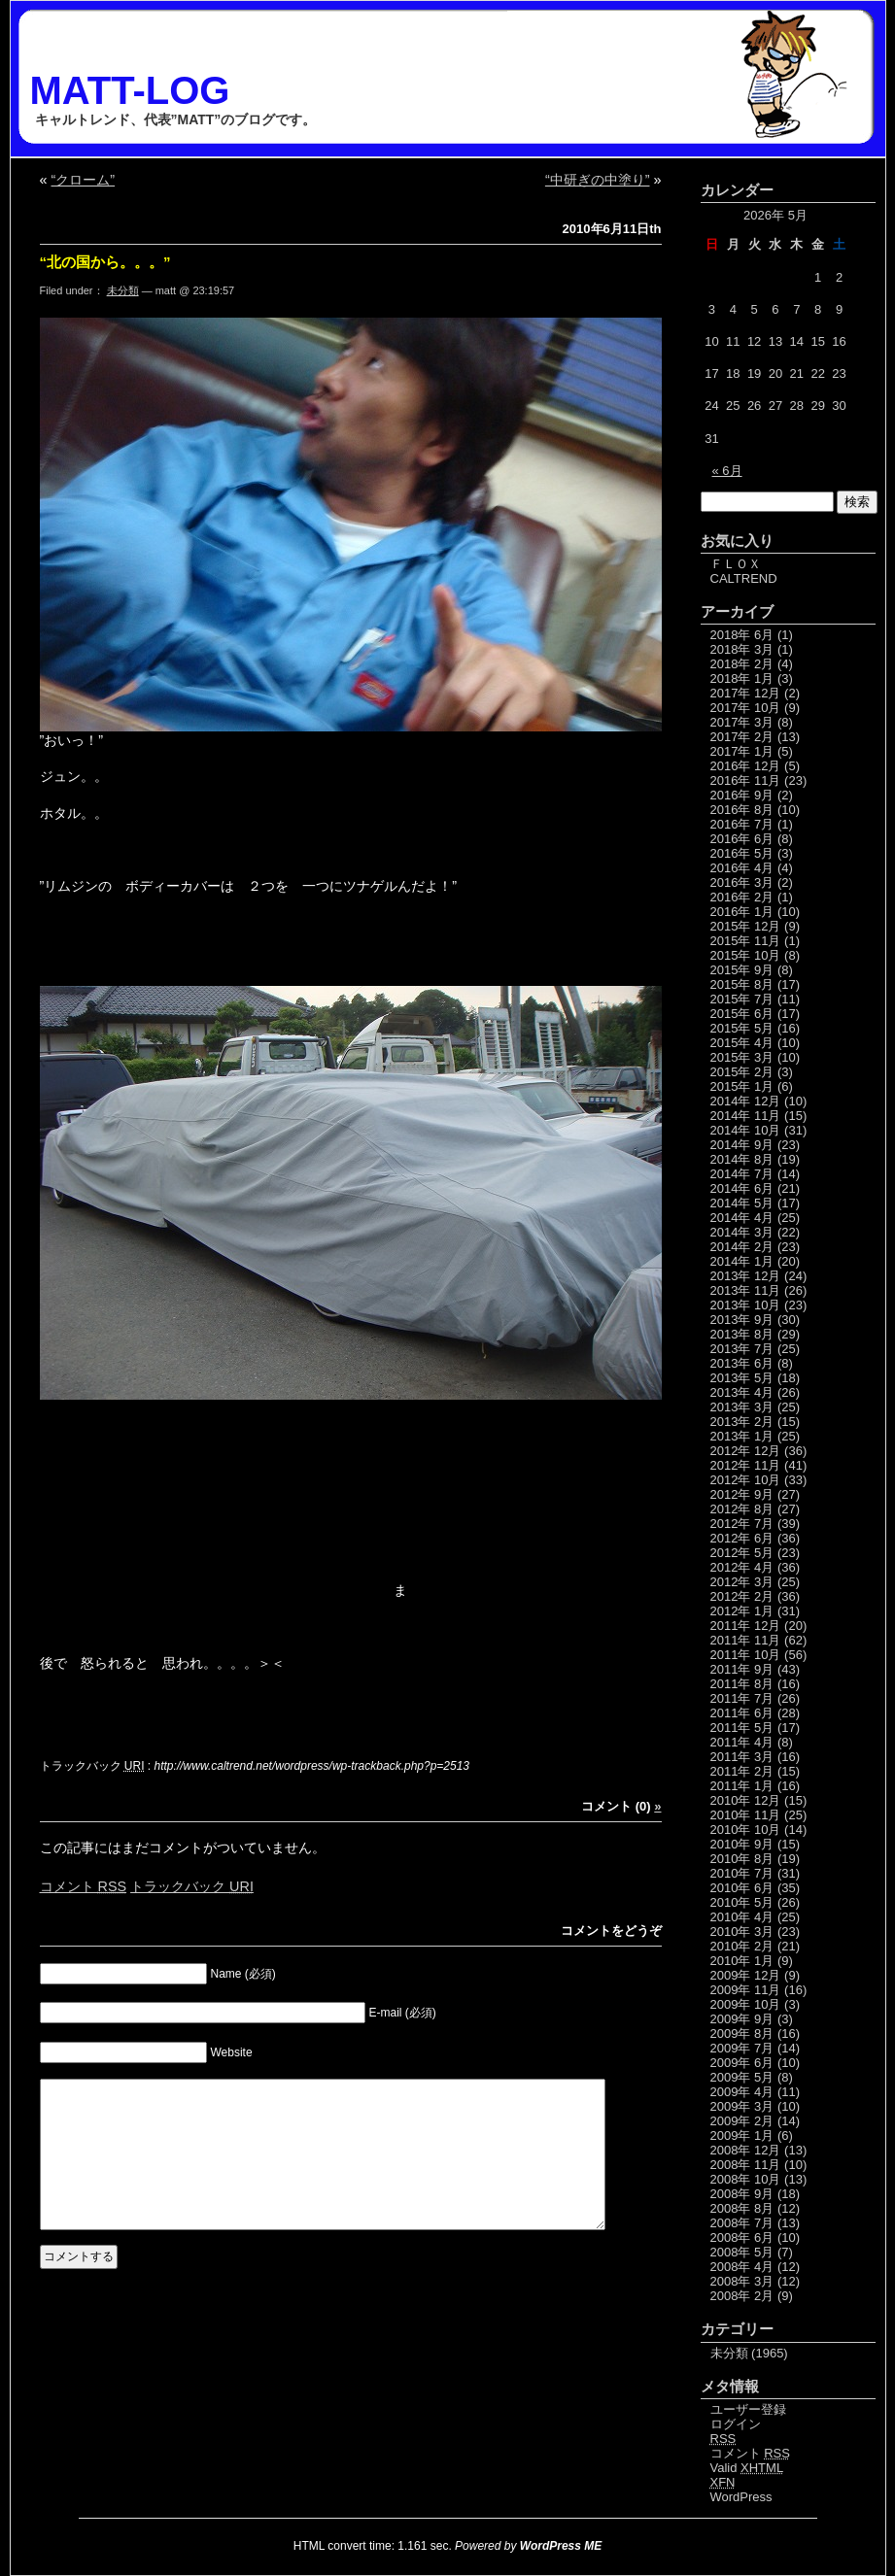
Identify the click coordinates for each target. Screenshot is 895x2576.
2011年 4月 (742, 1742)
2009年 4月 (742, 2092)
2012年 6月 (742, 1538)
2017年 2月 (742, 736)
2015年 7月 (742, 999)
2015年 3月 (742, 1057)
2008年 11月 (745, 2164)
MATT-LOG (130, 90)
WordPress (741, 2497)
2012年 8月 (742, 1509)
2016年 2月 (742, 897)
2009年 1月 (742, 2135)
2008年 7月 (742, 2223)
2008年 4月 (742, 2266)
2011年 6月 (742, 1713)
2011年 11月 (745, 1640)
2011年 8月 (742, 1684)
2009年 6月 (742, 2062)
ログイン (735, 2424)
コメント (83, 1886)
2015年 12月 (745, 926)
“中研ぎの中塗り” (597, 179)
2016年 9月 (742, 795)
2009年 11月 (745, 1990)
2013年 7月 (742, 1348)
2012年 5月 (742, 1552)
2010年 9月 (742, 1844)
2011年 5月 (742, 1727)
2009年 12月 (745, 1975)
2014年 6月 (742, 1188)
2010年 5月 (742, 1902)
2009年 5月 (742, 2077)
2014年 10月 (745, 1130)
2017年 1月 (742, 751)
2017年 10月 (745, 707)
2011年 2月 (742, 1771)
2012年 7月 (742, 1523)
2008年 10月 (745, 2179)
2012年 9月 (742, 1494)
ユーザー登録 (748, 2409)
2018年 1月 (742, 678)
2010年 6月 (742, 1888)
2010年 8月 (742, 1858)
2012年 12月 (745, 1450)
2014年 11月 (745, 1115)
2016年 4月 (742, 868)
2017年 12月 (745, 693)
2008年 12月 (745, 2150)
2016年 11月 (745, 780)
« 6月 (727, 470)
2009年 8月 (742, 2033)
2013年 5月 (742, 1378)
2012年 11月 (745, 1465)
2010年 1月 (742, 1960)
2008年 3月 (742, 2281)
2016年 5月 (742, 853)
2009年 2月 (742, 2121)
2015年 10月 (745, 955)
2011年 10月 (745, 1654)
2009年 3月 (742, 2106)
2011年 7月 (742, 1698)
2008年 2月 (742, 2295)
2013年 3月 (742, 1407)
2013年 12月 (745, 1276)
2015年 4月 (742, 1042)
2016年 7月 (742, 824)
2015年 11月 (745, 940)
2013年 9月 (742, 1319)
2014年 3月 (742, 1232)
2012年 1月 (742, 1611)
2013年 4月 (742, 1392)
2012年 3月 (742, 1582)
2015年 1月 (742, 1086)
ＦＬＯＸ (735, 564)
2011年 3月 (742, 1756)
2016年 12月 (745, 766)
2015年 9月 (742, 970)
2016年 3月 (742, 882)
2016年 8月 (742, 809)
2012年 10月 (745, 1480)
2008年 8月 (742, 2208)
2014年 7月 (742, 1174)
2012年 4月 (742, 1567)
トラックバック (192, 1886)
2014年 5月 (742, 1203)
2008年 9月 (742, 2193)
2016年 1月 (742, 911)
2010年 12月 (745, 1800)
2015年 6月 (742, 1013)
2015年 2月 (742, 1072)
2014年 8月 (742, 1159)
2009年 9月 (742, 2019)
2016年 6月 (742, 838)
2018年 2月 (742, 664)
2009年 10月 (745, 2004)
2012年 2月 (742, 1596)
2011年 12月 (745, 1625)
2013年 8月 (742, 1334)
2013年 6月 (742, 1363)
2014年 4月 (742, 1217)
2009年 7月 (742, 2048)
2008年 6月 (742, 2237)
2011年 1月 (742, 1786)
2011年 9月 (742, 1669)
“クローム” (84, 179)
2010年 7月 (742, 1873)
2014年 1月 (742, 1261)
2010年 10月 (745, 1829)
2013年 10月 (745, 1305)
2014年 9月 (742, 1144)
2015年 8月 (742, 984)
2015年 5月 (742, 1028)
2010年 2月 (742, 1946)
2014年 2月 (742, 1246)
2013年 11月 (745, 1290)
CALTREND (743, 578)
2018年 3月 (742, 649)
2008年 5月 (742, 2252)
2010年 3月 (742, 1931)
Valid (747, 2467)
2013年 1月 (742, 1436)
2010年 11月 (745, 1815)
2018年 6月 (742, 634)
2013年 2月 (742, 1421)
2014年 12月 (745, 1101)
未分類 (123, 290)
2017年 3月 (742, 722)
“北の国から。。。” (105, 262)
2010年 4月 (742, 1917)
